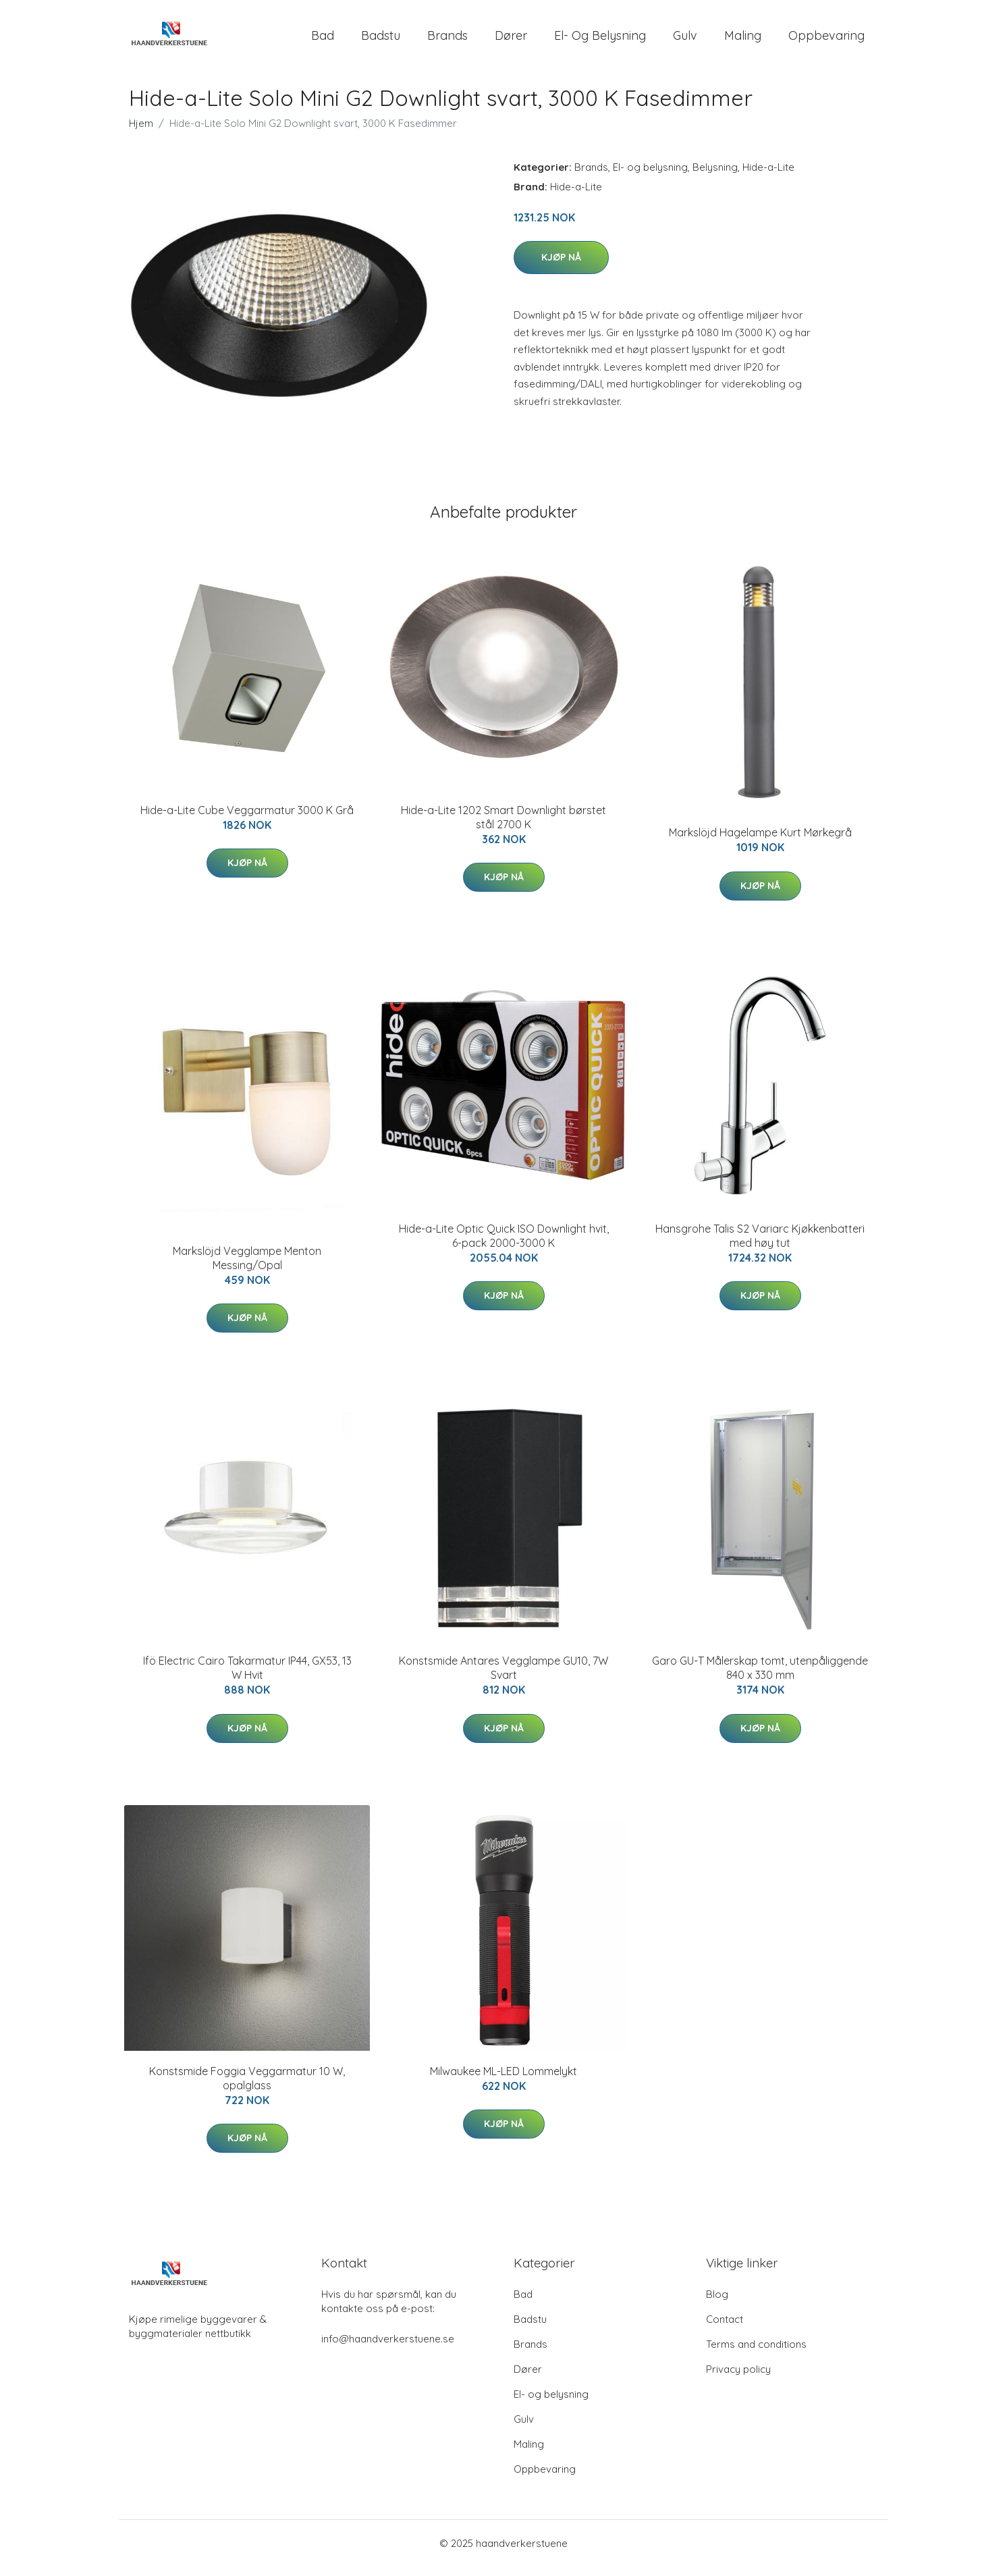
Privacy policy (738, 2378)
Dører (511, 40)
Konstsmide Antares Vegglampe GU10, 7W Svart (503, 1677)
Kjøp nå (561, 267)
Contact (724, 2328)
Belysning (715, 176)
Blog (717, 2303)
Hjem (141, 132)
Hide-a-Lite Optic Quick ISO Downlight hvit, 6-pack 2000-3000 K (504, 1245)
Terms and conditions (756, 2353)
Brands (447, 40)
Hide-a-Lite (768, 176)
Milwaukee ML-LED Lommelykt (503, 2080)
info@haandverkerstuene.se (387, 2348)
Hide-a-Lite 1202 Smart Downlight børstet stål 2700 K (503, 826)
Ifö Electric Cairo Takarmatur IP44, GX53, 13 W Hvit (247, 1677)
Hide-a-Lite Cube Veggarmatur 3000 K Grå (247, 819)
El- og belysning (600, 40)
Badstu (380, 40)
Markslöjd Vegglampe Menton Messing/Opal (247, 1267)
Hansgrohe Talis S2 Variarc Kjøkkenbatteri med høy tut (760, 1245)
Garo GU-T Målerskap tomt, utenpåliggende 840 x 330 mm (760, 1677)
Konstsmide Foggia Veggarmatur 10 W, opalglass (247, 2087)
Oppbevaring (826, 40)
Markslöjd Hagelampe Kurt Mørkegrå (760, 842)
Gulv (685, 40)
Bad (322, 40)
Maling (742, 40)
